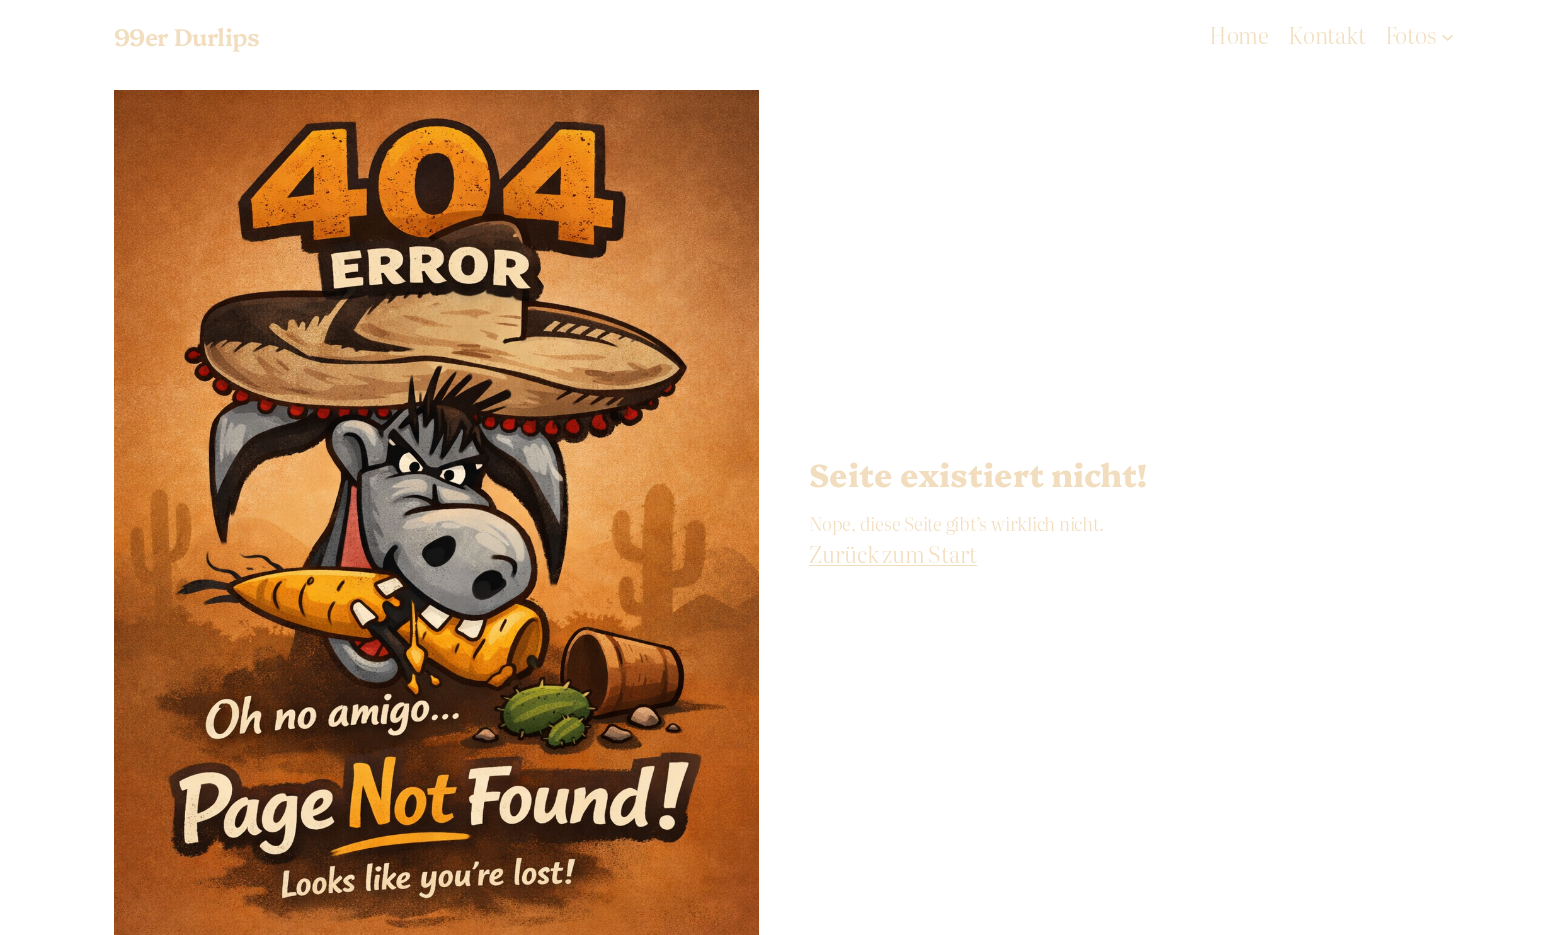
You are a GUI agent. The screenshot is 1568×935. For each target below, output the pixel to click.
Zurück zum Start (893, 553)
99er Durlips (187, 35)
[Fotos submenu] (1447, 35)
